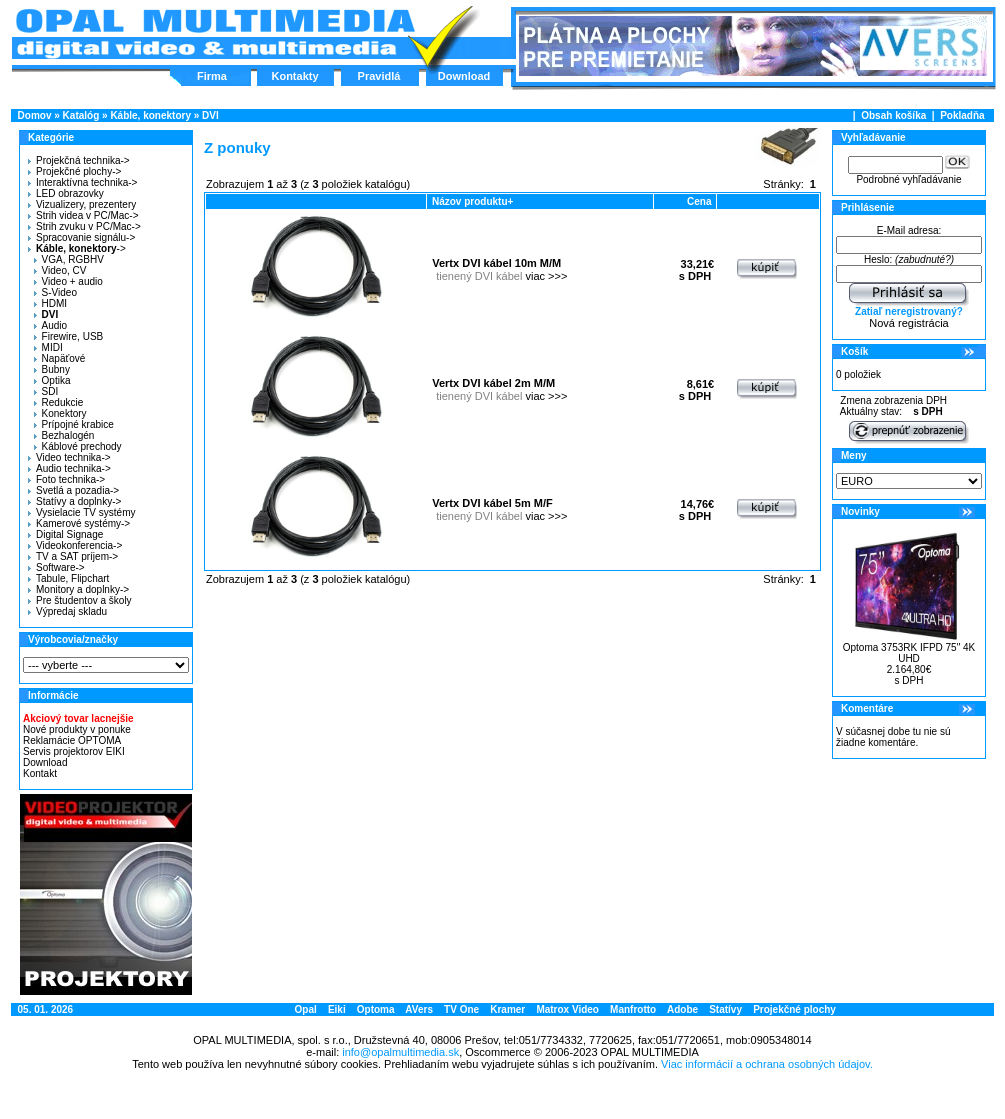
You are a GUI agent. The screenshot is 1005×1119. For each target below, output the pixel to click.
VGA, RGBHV (69, 259)
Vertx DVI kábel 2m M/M (493, 383)
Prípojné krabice (74, 424)
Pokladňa (962, 115)
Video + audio (68, 281)
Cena (699, 201)
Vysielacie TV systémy (81, 512)
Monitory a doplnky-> (78, 589)
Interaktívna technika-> (82, 182)
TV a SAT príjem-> (73, 556)
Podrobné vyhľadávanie (908, 179)
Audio (51, 325)
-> (74, 248)
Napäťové (60, 358)
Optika (52, 380)
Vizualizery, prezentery (82, 204)
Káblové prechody (78, 446)
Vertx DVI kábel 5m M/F (492, 503)
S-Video (55, 292)
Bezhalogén (64, 435)
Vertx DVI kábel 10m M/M (496, 263)
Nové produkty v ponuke (77, 729)
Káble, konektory (150, 115)
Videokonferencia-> (75, 545)
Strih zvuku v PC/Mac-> (84, 226)
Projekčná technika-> (79, 160)
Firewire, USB (69, 336)
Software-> (56, 567)
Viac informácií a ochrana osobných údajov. (767, 1064)
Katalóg (81, 115)
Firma (212, 76)
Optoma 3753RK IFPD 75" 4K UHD (909, 653)
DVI (210, 115)
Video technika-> (69, 457)
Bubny (52, 369)
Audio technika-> (69, 468)
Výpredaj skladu (67, 611)
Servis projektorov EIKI (74, 751)
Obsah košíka (893, 115)
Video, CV (60, 270)
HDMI (51, 303)
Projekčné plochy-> (74, 171)
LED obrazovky (66, 193)
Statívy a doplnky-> (74, 501)
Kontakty (294, 76)
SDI (46, 391)
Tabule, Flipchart (68, 578)
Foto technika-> (66, 479)
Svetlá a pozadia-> (73, 490)
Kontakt (40, 773)
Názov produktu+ (472, 201)
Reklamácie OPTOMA (72, 740)
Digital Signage (65, 534)
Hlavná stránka (214, 34)
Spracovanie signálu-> (81, 237)
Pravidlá (379, 76)
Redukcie (59, 402)
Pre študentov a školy (80, 600)
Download (464, 76)
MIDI (48, 347)
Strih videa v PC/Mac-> (83, 215)
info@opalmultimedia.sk (400, 1052)
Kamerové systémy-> (79, 523)
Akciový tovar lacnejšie (78, 718)
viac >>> (546, 276)
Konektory (60, 413)
